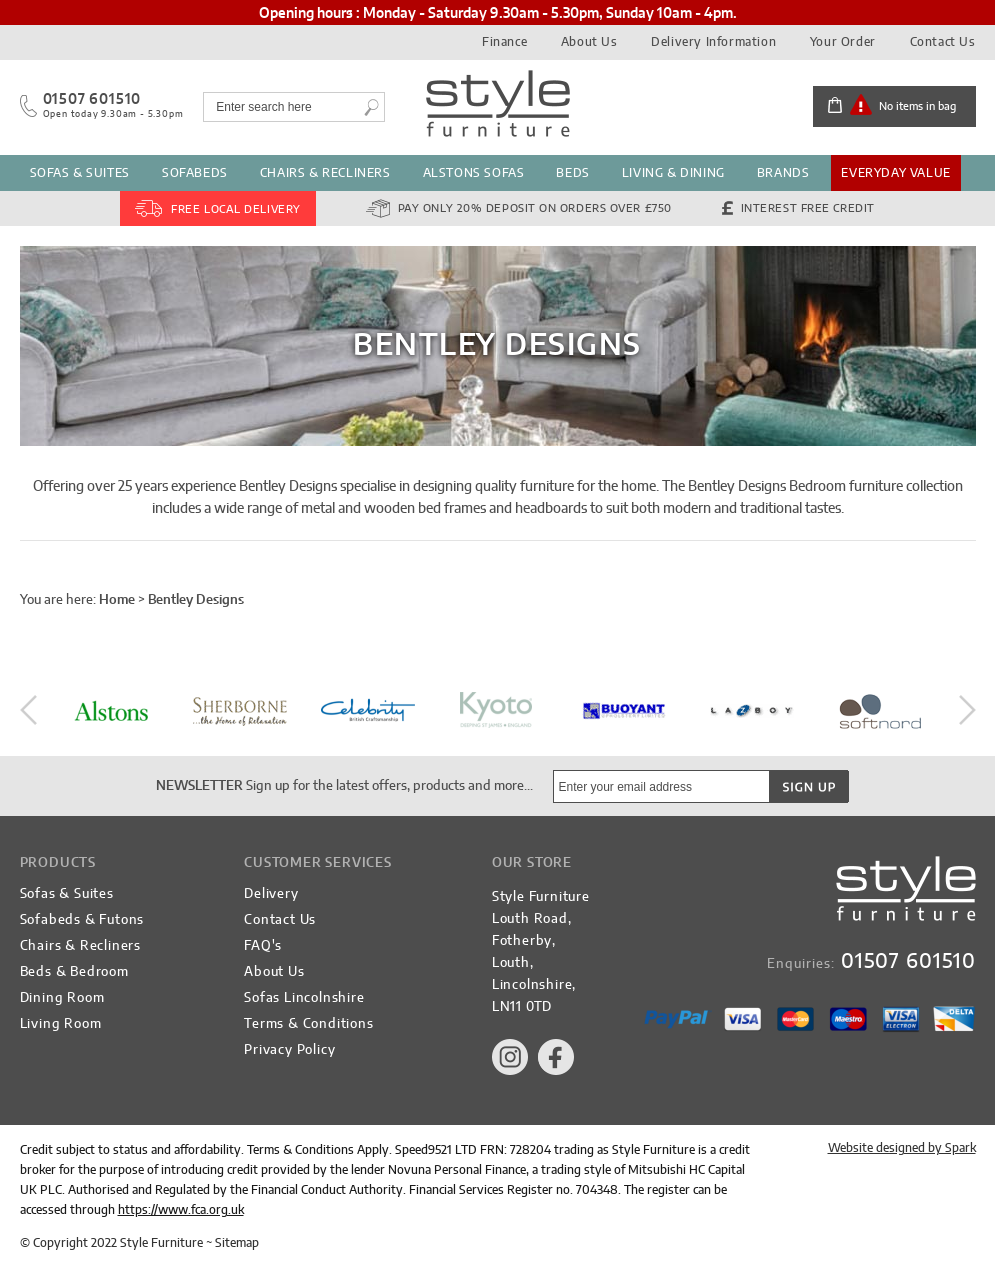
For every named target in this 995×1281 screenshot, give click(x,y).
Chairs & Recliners (325, 173)
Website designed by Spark (902, 1148)
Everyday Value (895, 173)
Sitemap (237, 1243)
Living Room (61, 1024)
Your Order (843, 42)
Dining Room (62, 998)
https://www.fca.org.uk (181, 1210)
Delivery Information (713, 42)
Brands (783, 173)
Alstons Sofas (474, 173)
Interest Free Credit (808, 208)
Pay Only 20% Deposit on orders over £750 (535, 208)
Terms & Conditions (308, 1024)
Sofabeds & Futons (82, 920)
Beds (572, 173)
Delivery (271, 894)
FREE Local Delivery (235, 209)
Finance (504, 42)
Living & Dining (673, 173)
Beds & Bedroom (74, 972)
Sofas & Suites (80, 173)
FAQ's (263, 946)
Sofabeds (195, 173)
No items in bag (917, 106)
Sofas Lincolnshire (304, 998)
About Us (589, 42)
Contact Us (943, 42)
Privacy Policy (289, 1050)
